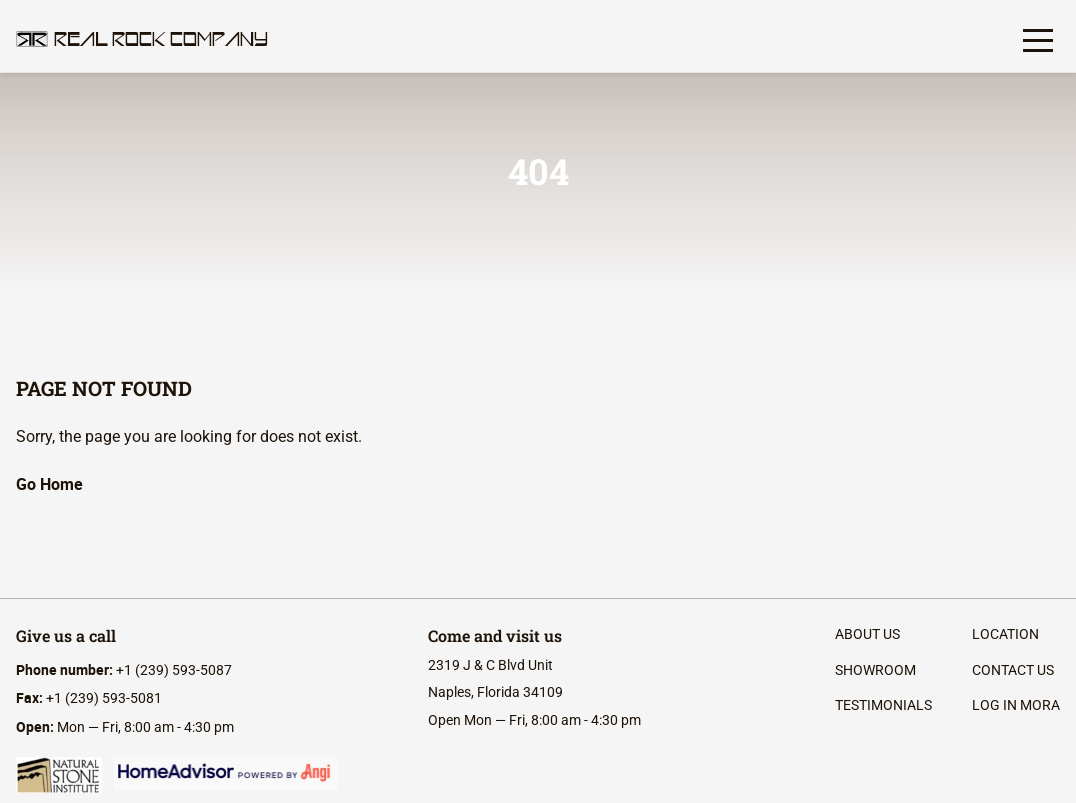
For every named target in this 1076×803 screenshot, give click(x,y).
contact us (1013, 670)
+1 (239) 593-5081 (89, 698)
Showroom (875, 670)
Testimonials (883, 705)
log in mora (1016, 705)
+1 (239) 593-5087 (124, 670)
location (1005, 634)
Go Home (49, 484)
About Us (867, 634)
